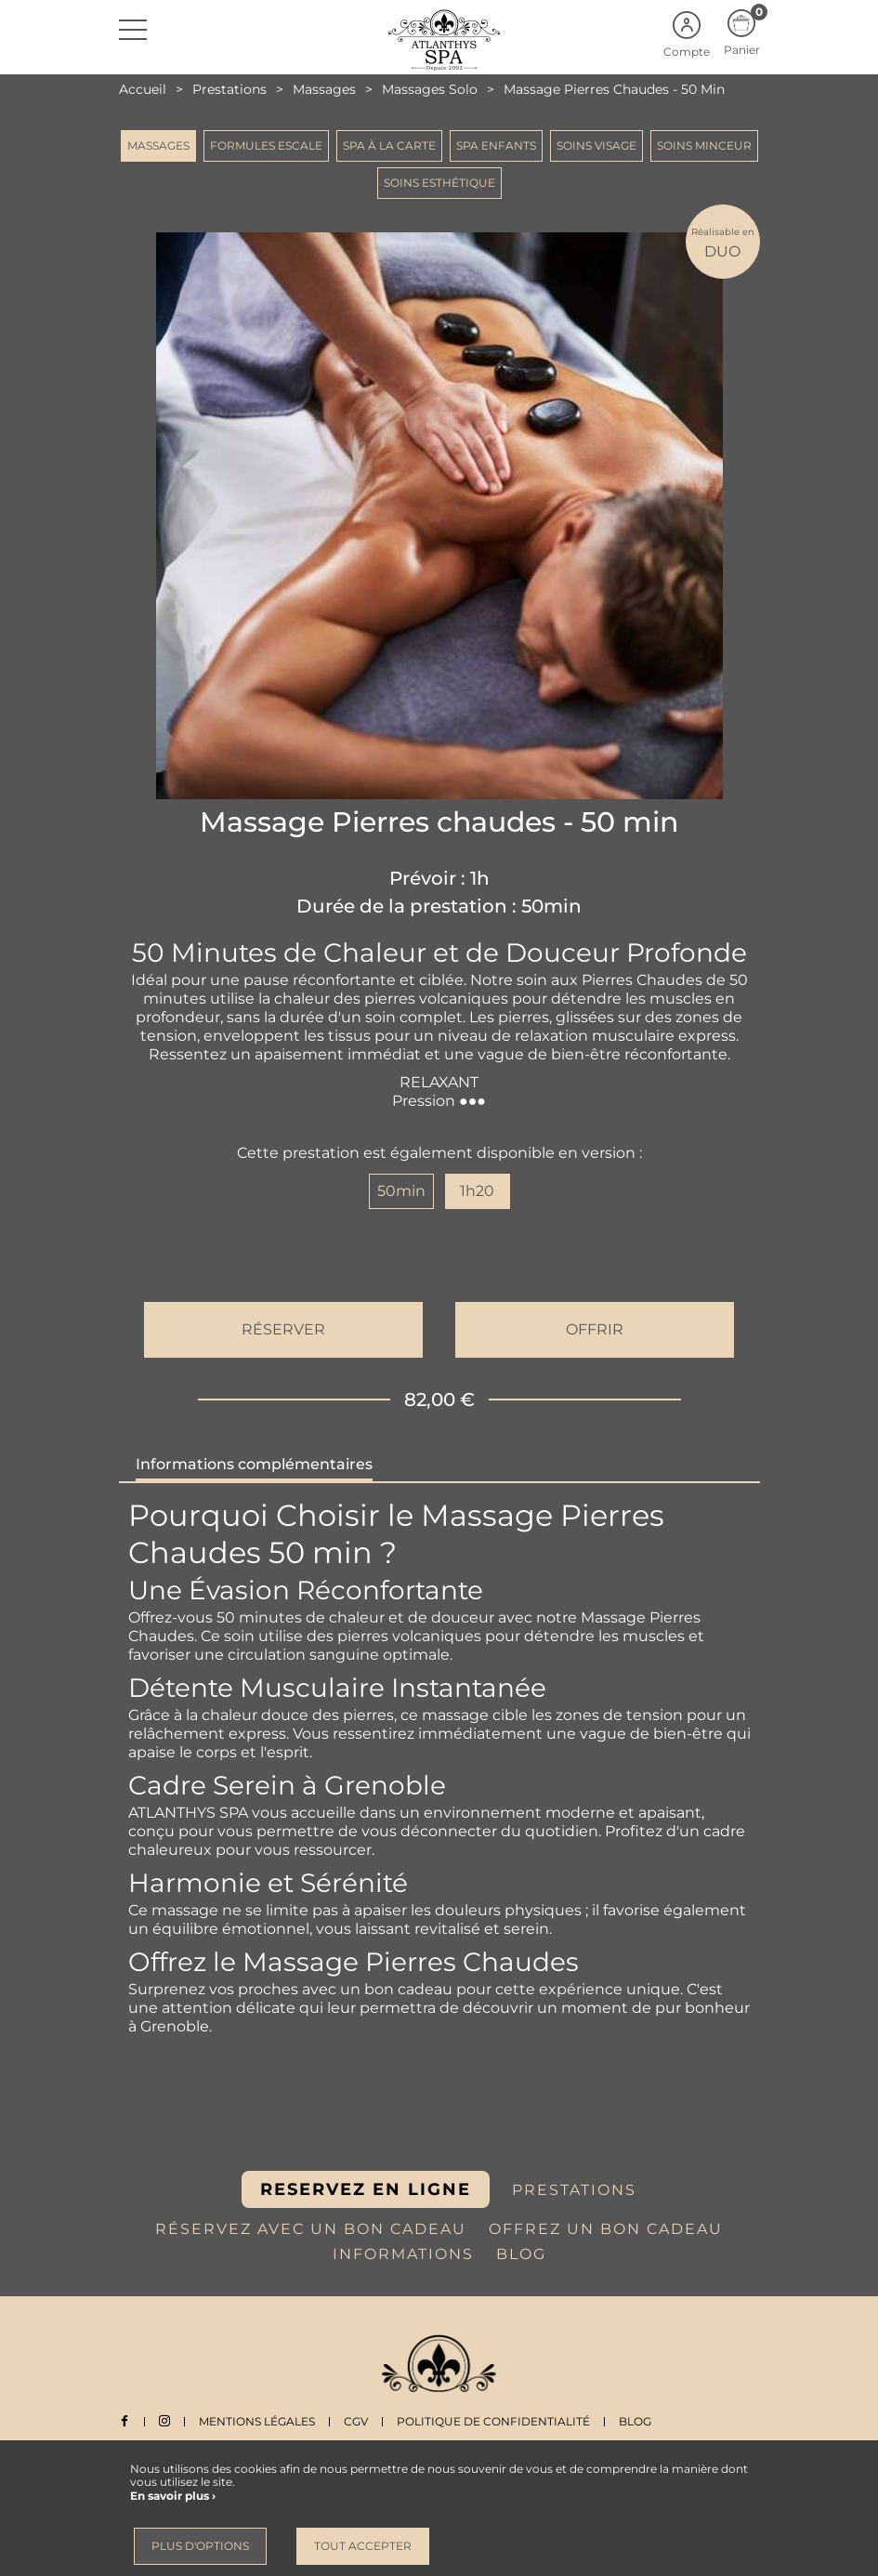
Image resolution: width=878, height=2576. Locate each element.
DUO (722, 242)
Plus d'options (200, 2546)
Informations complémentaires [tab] (254, 1464)
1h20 (477, 1191)
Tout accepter (363, 2546)
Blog (635, 2421)
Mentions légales (257, 2421)
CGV (356, 2421)
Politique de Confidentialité (493, 2421)
